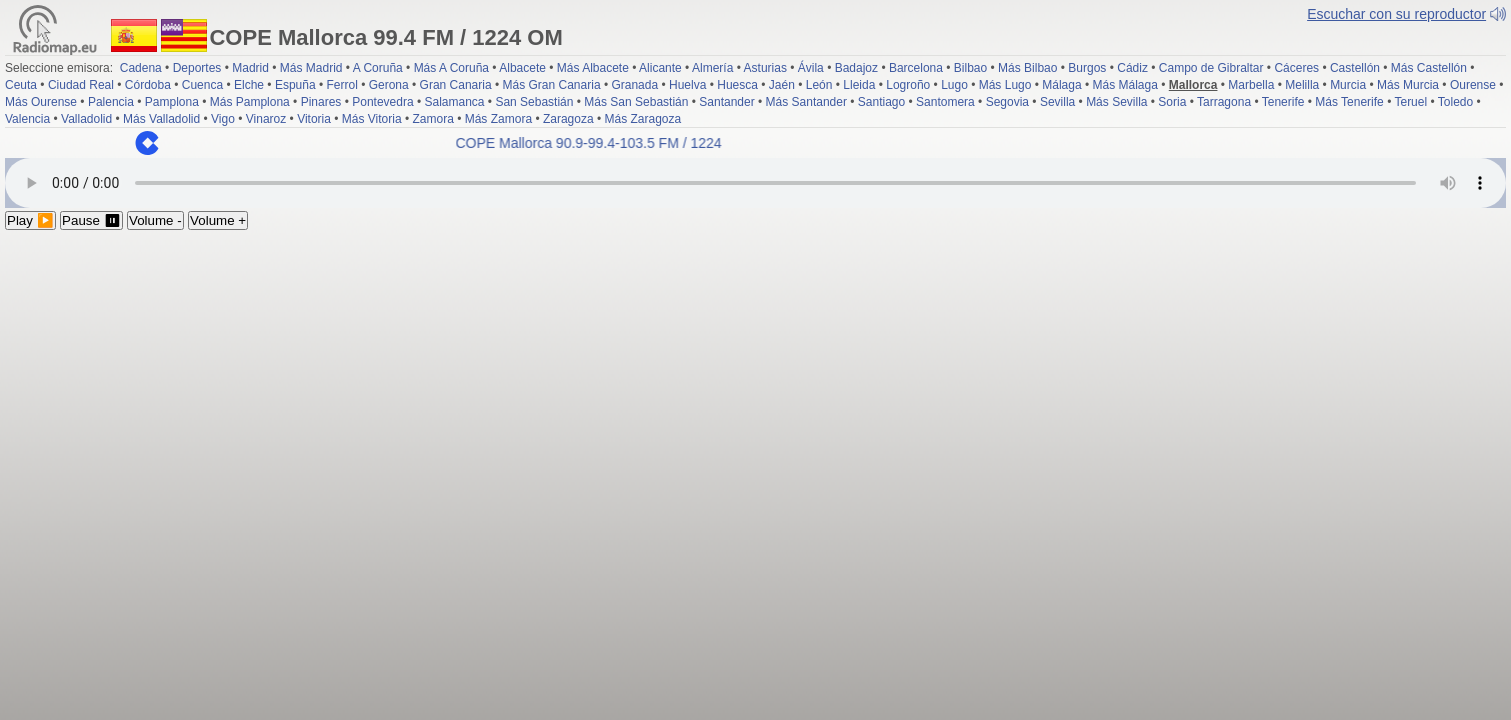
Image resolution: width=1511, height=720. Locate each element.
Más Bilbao (1027, 68)
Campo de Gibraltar (1211, 68)
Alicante (660, 68)
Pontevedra (382, 102)
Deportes (197, 68)
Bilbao (970, 68)
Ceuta (21, 85)
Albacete (522, 68)
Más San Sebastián (636, 102)
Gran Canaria (456, 85)
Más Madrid (311, 68)
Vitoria (314, 119)
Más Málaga (1125, 85)
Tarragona (1224, 102)
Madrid (250, 68)
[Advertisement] (756, 380)
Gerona (389, 85)
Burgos (1087, 68)
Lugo (954, 85)
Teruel (1410, 102)
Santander (726, 102)
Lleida (859, 85)
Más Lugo (1005, 85)
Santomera (945, 102)
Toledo (1455, 102)
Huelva (687, 85)
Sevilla (1057, 102)
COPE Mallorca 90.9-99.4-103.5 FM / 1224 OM (613, 143)
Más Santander (806, 102)
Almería (712, 68)
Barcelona (916, 68)
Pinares (321, 102)
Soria (1172, 102)
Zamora (432, 119)
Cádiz (1132, 68)
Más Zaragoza (643, 119)
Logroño (908, 85)
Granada (634, 85)
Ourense (1473, 85)
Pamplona (172, 102)
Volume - (155, 220)
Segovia (1007, 102)
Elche (249, 85)
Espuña (295, 85)
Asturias (765, 68)
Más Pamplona (250, 102)
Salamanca (454, 102)
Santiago (881, 102)
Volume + (218, 220)
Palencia (111, 102)
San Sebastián (534, 102)
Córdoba (148, 85)
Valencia (27, 119)
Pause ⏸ (91, 220)
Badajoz (856, 68)
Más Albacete (593, 68)
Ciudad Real (81, 85)
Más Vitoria (372, 119)
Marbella (1251, 85)
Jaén (782, 85)
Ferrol (341, 85)
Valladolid (86, 119)
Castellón (1355, 68)
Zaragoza (568, 119)
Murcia (1348, 85)
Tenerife (1283, 102)
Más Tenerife (1349, 102)
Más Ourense (41, 102)
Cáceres (1296, 68)
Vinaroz (266, 119)
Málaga (1061, 85)
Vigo (223, 119)
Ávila (811, 68)
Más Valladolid (161, 119)
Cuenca (202, 85)
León (819, 85)
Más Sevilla (1116, 102)
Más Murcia (1408, 85)
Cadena (141, 68)
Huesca (737, 85)
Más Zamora (498, 119)
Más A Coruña (451, 68)
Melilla (1302, 85)
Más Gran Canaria (552, 85)
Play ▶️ (30, 220)
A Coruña (378, 68)
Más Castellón (1429, 68)
